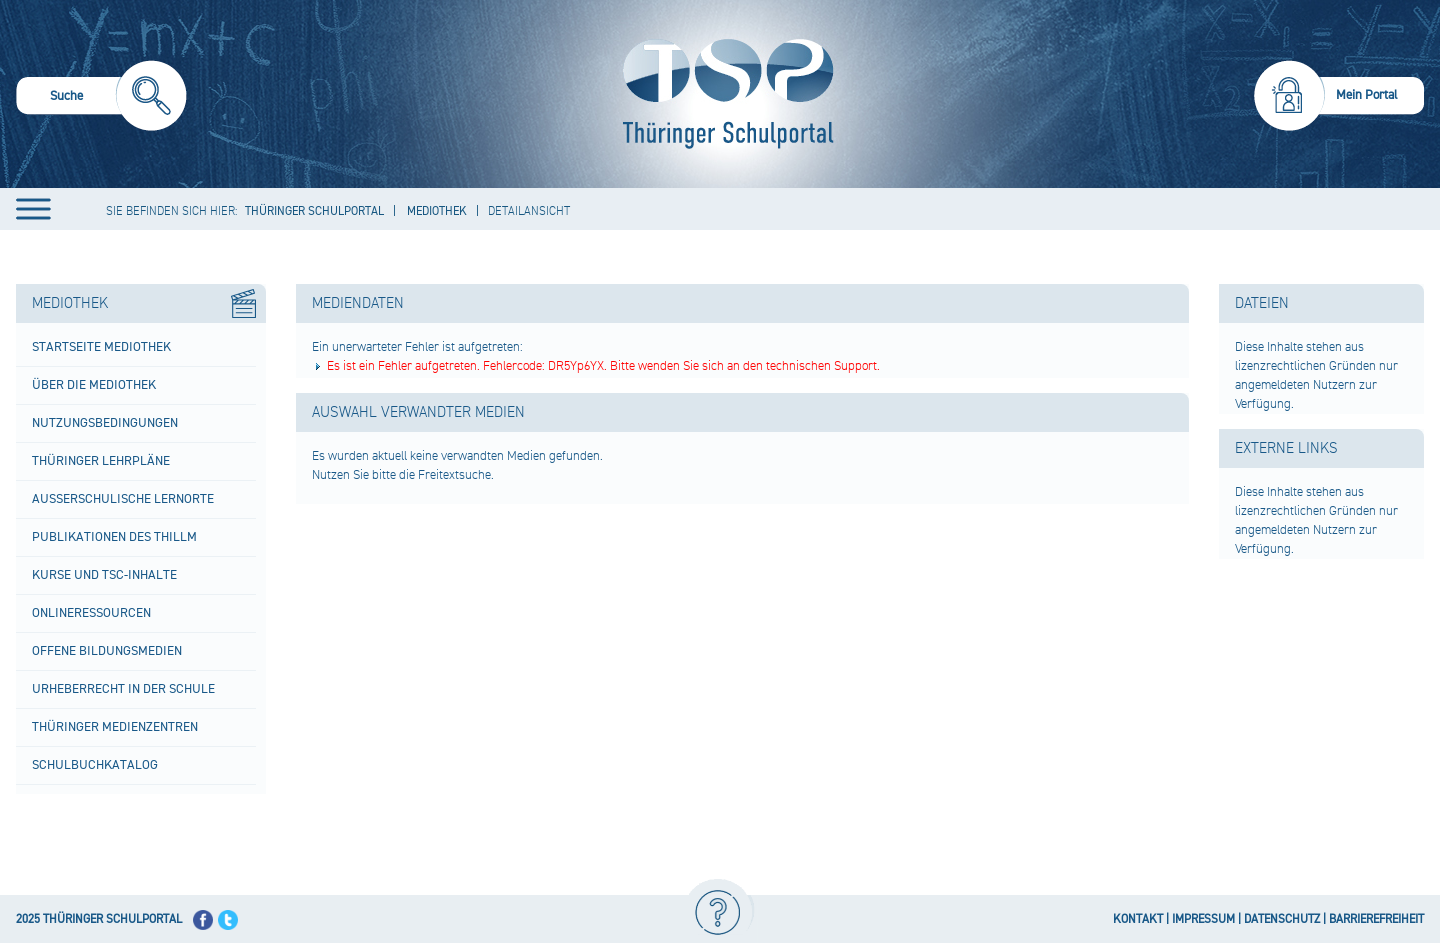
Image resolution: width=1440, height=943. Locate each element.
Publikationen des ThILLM (114, 537)
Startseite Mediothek (101, 347)
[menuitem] (101, 98)
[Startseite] (723, 94)
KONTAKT (1138, 919)
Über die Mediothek (94, 385)
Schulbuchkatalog (95, 765)
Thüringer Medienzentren (115, 727)
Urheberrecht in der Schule (123, 689)
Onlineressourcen (91, 613)
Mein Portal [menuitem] (1367, 95)
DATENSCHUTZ (1282, 919)
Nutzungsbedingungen (105, 423)
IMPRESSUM (1203, 919)
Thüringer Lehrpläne (101, 461)
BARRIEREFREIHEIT (1376, 919)
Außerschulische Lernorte (123, 499)
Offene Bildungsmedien (107, 651)
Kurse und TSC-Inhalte (104, 575)
